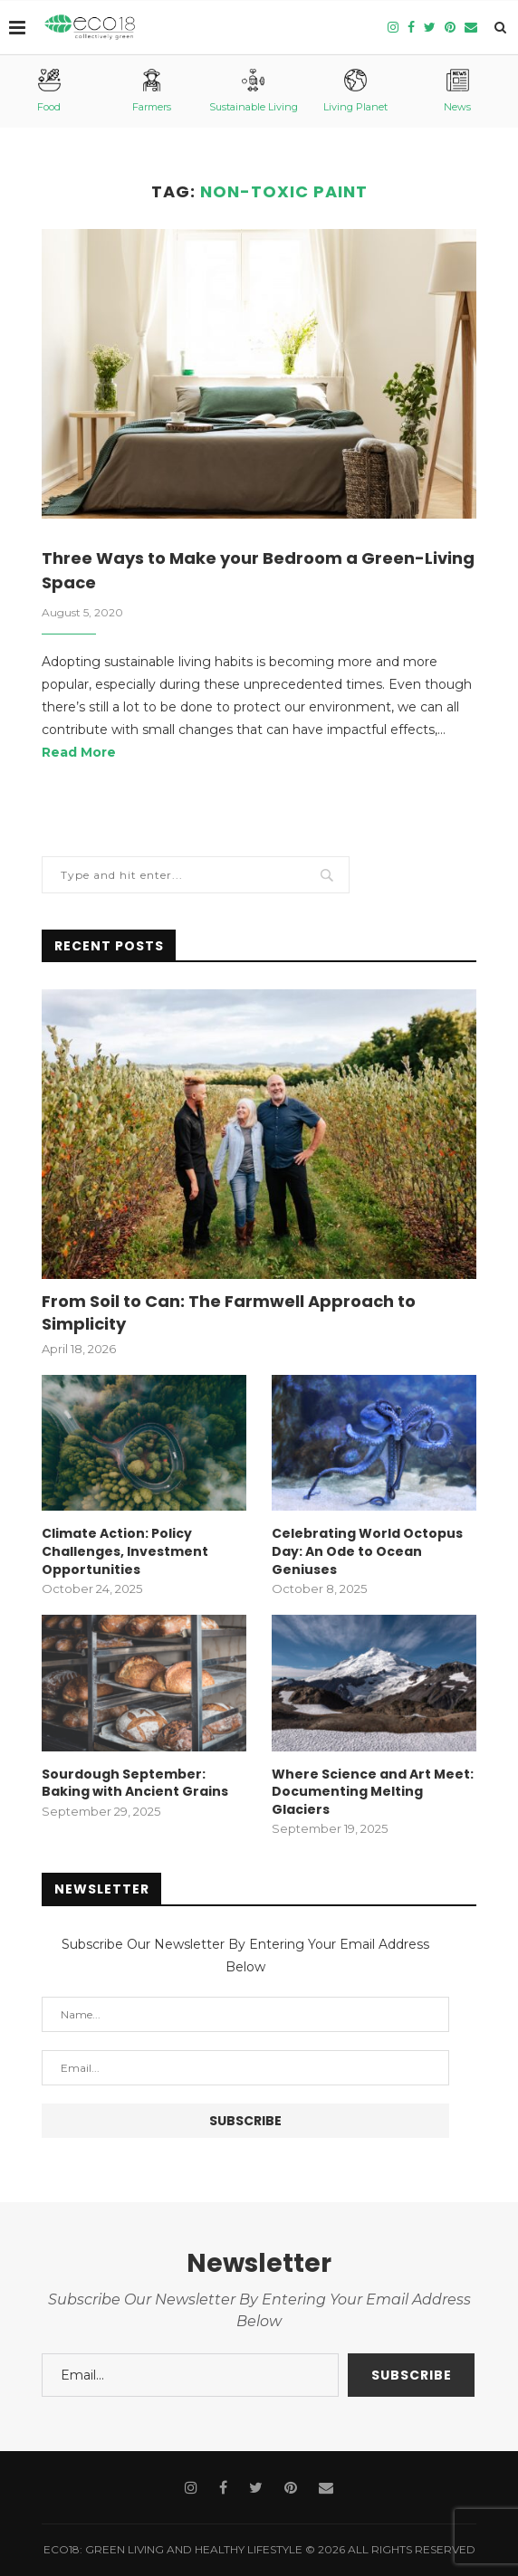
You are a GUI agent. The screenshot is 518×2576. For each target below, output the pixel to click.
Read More (79, 752)
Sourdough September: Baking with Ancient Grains (135, 1783)
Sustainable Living (253, 91)
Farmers (151, 91)
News (457, 91)
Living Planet (355, 91)
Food (49, 91)
